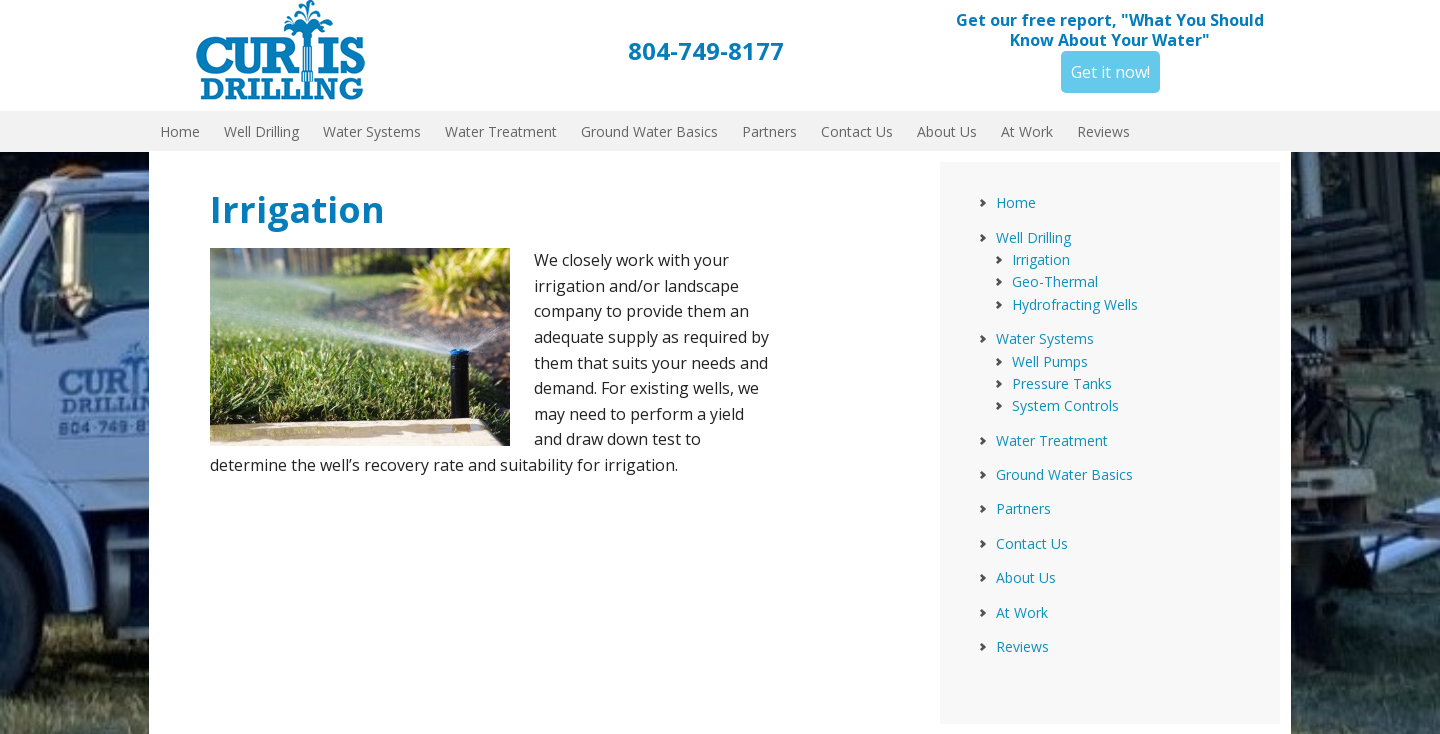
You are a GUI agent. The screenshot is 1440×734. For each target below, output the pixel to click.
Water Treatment (1052, 440)
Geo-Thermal (1055, 281)
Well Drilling (1033, 237)
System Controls (1065, 405)
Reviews (1022, 646)
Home (1016, 202)
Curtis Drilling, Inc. (290, 50)
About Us (1026, 577)
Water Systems (1045, 338)
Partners (1023, 508)
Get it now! (1110, 72)
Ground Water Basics (1064, 474)
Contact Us (1032, 543)
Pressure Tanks (1062, 383)
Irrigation (1041, 259)
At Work (1022, 612)
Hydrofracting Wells (1075, 304)
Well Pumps (1050, 361)
